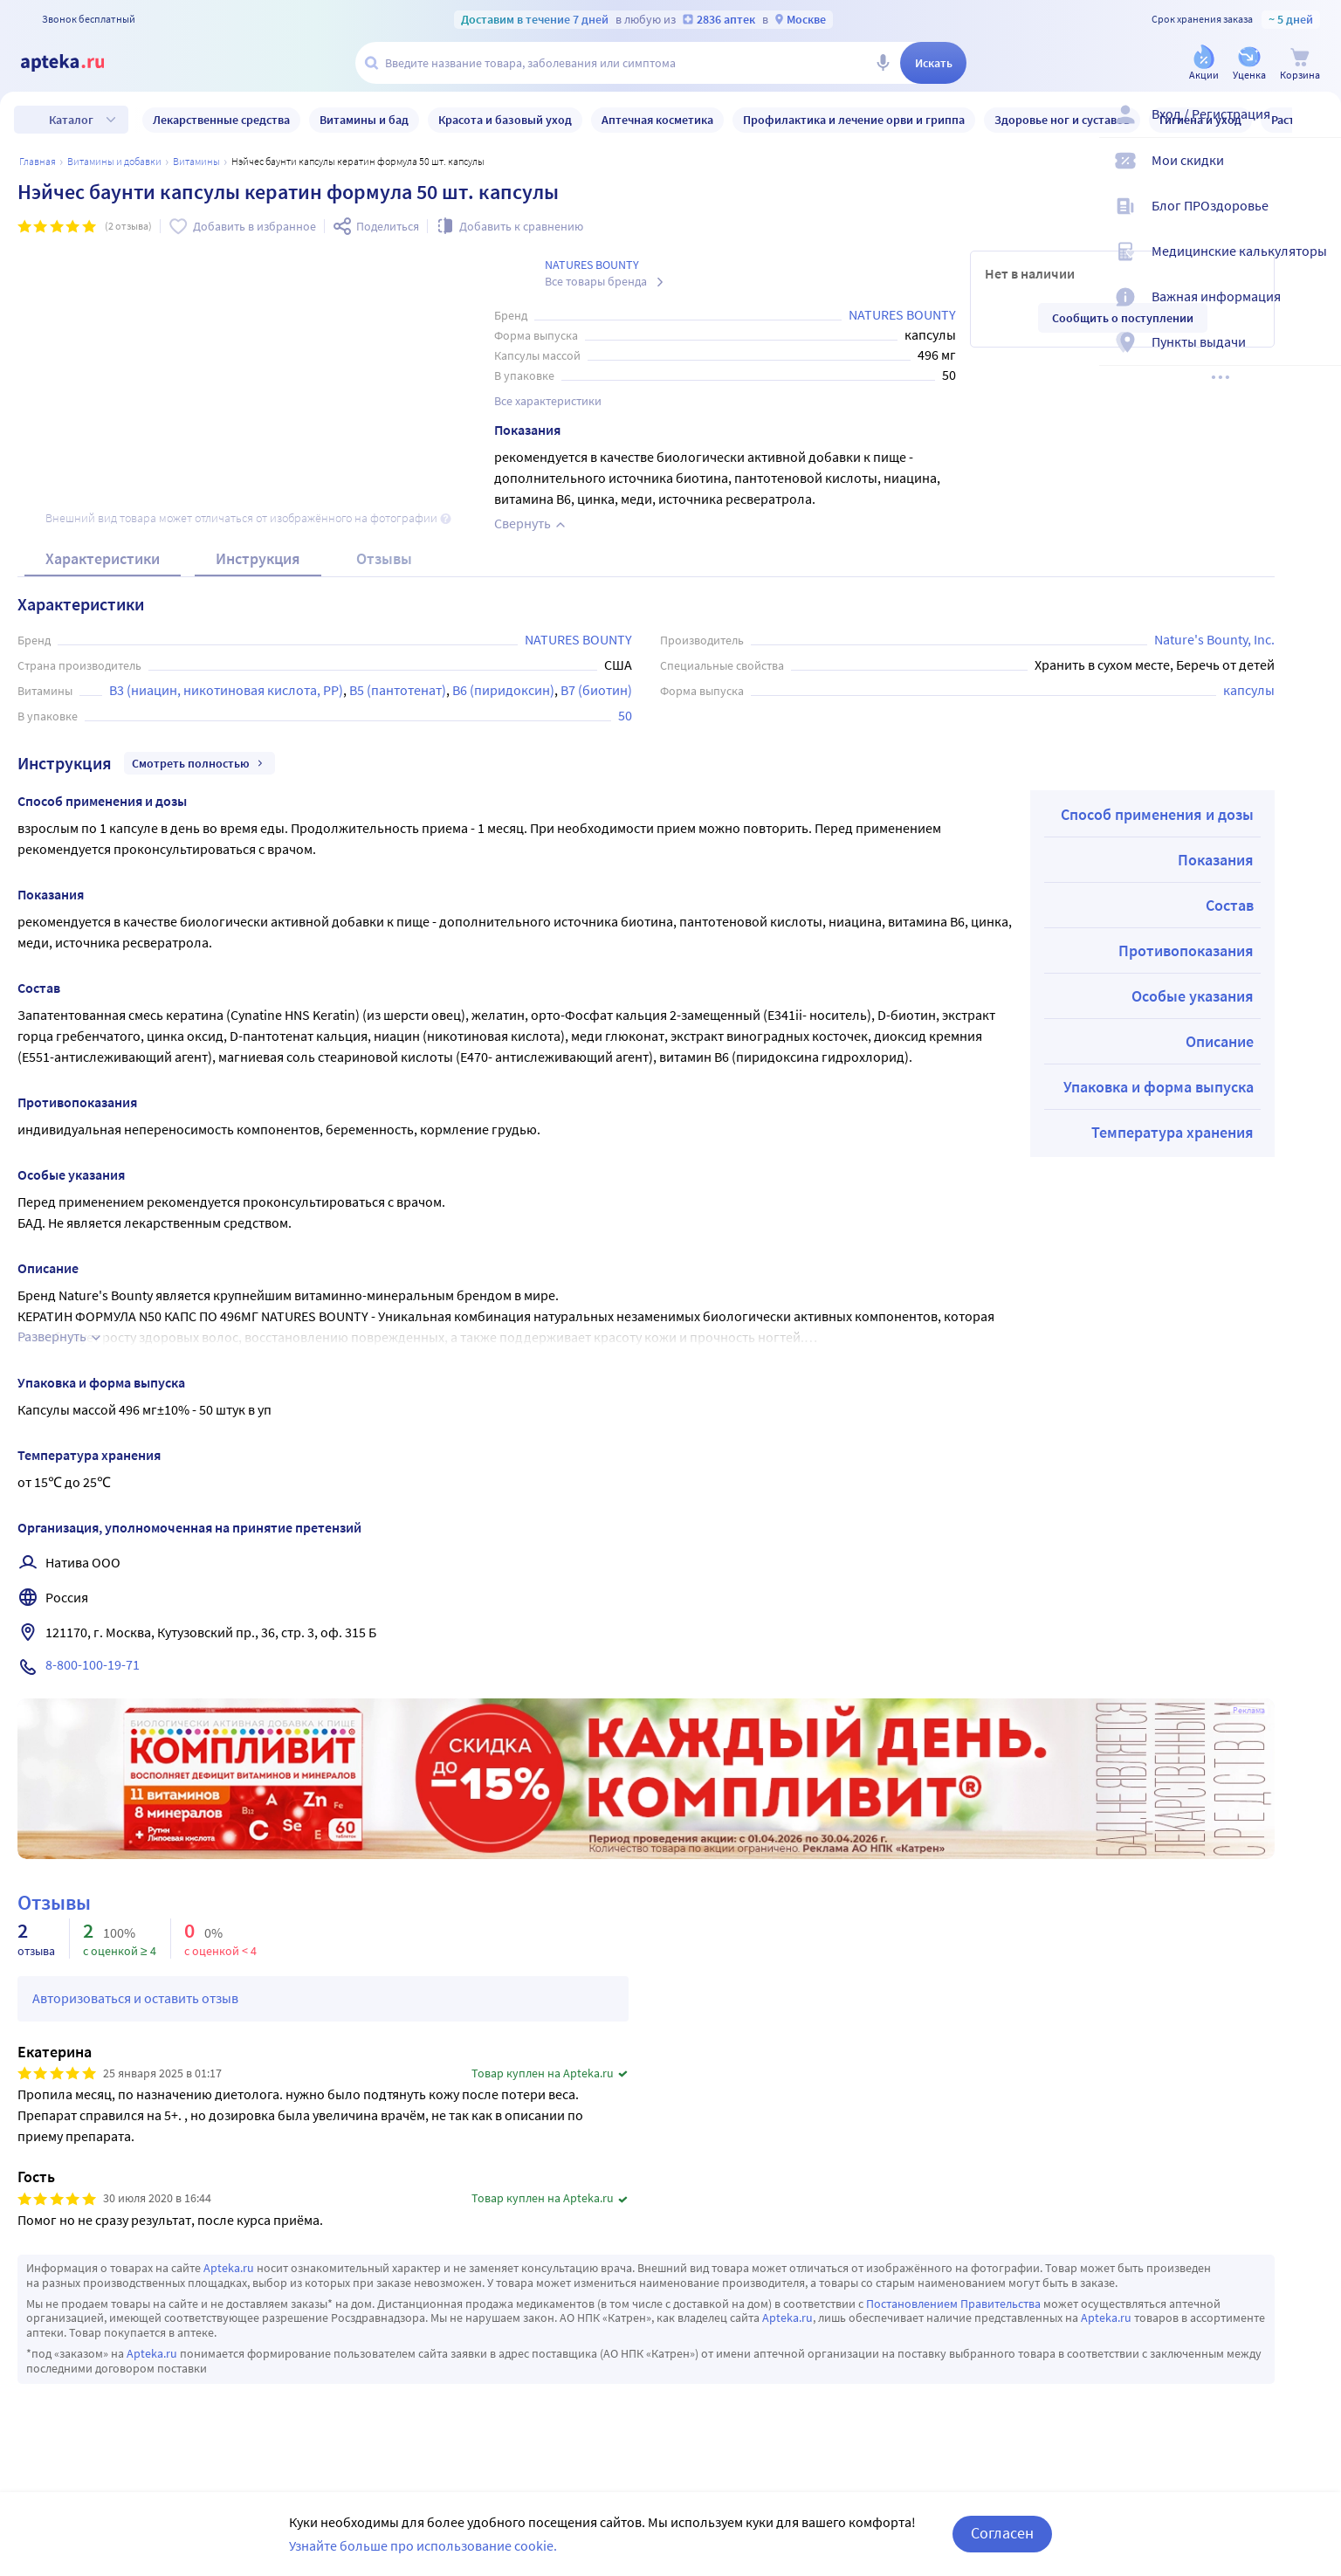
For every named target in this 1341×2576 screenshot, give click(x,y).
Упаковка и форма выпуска (1158, 1087)
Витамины (196, 161)
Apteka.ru (228, 2268)
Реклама (1249, 1710)
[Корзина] (1300, 64)
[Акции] (1204, 64)
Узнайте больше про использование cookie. (423, 2545)
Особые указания (1192, 996)
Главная (37, 161)
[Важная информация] (1316, 311)
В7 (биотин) (596, 690)
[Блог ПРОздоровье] (1316, 220)
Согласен (1002, 2533)
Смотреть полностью (199, 763)
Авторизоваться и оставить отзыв (135, 1998)
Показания (1216, 860)
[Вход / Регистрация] (1316, 128)
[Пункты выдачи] (1316, 356)
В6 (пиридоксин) (503, 690)
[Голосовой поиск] (883, 63)
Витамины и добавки (114, 161)
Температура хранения (1172, 1132)
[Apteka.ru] (77, 62)
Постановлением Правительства (953, 2303)
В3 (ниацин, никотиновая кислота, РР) (226, 690)
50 (625, 715)
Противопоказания (1186, 950)
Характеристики (102, 558)
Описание (1220, 1041)
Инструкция (258, 558)
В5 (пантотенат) (397, 690)
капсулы (1249, 690)
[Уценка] (1249, 64)
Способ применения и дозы (1157, 814)
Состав (1230, 905)
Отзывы (384, 558)
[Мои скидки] (1316, 174)
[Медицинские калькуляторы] (1316, 265)
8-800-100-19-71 (92, 1664)
